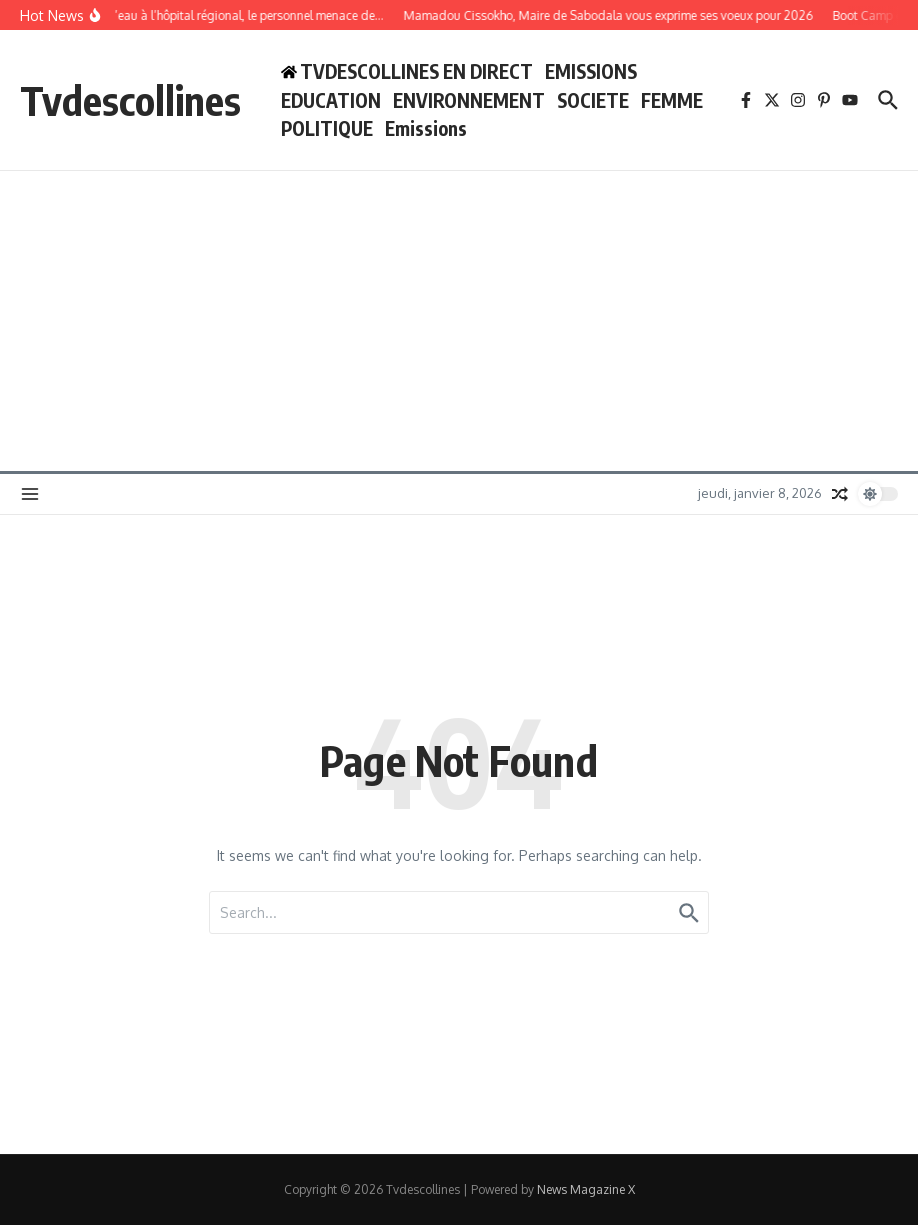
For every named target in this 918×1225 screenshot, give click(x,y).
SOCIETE (593, 100)
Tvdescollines (130, 100)
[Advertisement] (459, 321)
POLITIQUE (327, 128)
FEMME (672, 100)
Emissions (426, 128)
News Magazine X (586, 1189)
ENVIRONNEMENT (469, 100)
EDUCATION (331, 100)
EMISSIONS (591, 71)
